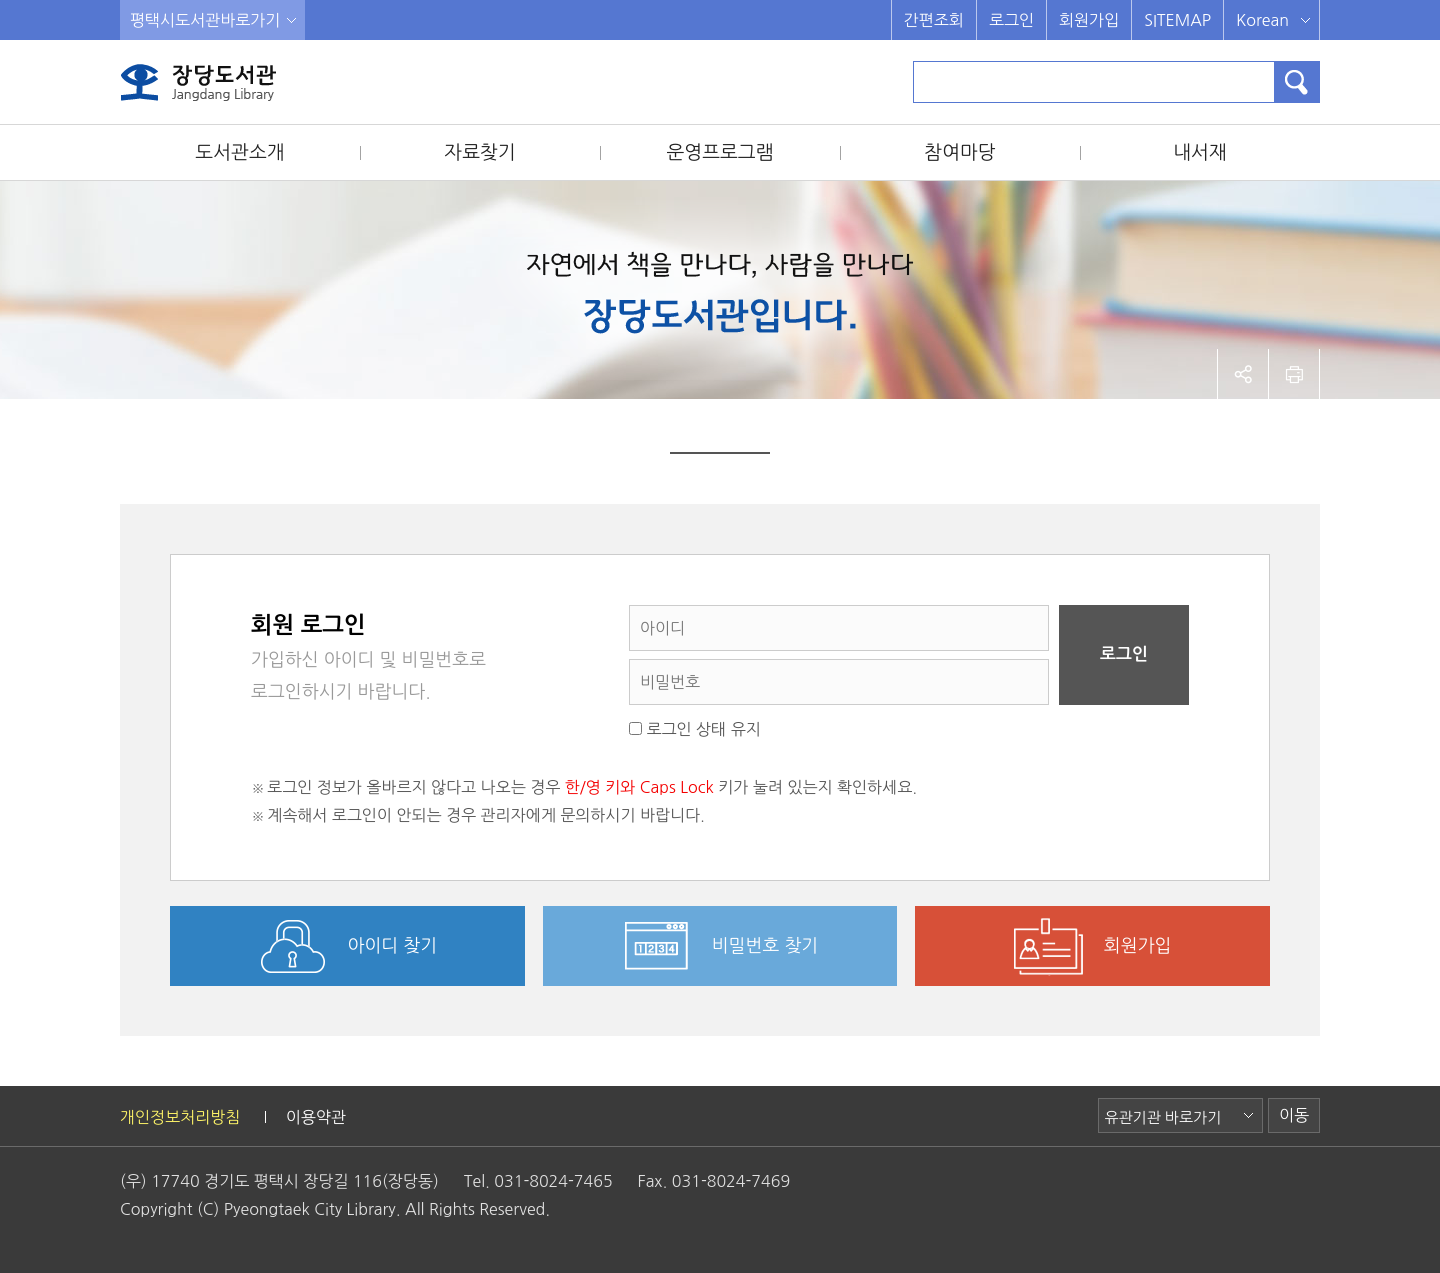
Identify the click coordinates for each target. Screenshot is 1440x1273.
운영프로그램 (719, 152)
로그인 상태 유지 (695, 729)
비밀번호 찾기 (765, 946)
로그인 (1011, 20)
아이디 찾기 (393, 946)
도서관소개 (239, 152)
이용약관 (316, 1117)
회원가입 (1089, 20)
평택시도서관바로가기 (205, 20)
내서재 (1200, 152)
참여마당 (959, 152)
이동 (1294, 1115)
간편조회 (934, 20)
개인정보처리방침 (180, 1117)
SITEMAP (1177, 20)
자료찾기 (479, 152)
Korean (1262, 20)
